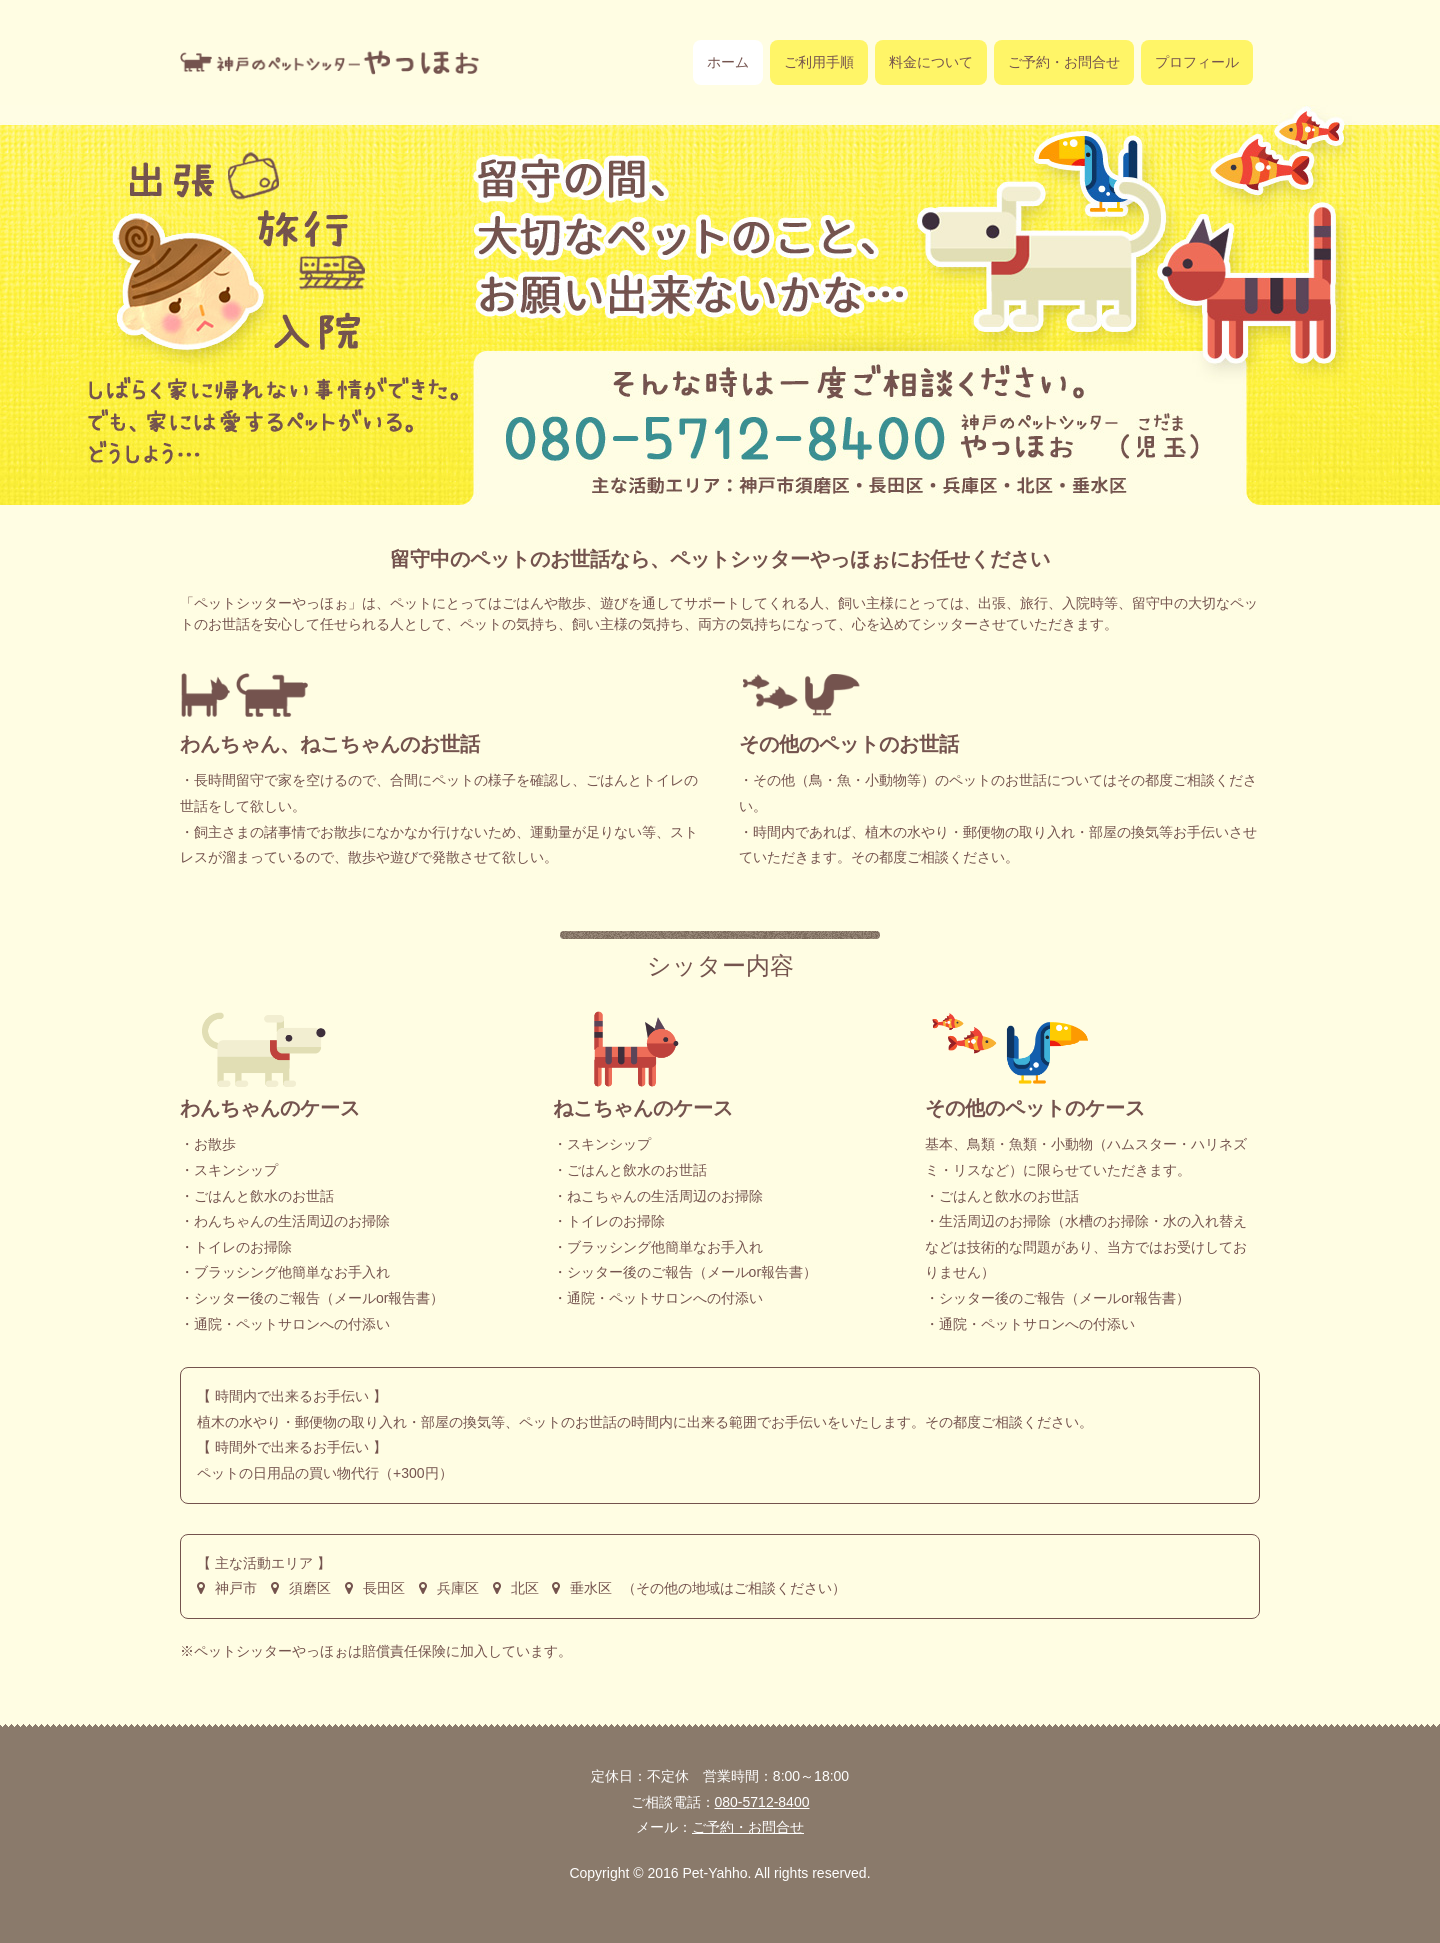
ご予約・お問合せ (1064, 62)
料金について (931, 62)
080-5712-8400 (762, 1802)
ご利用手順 (819, 62)
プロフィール (1197, 62)
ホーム (728, 62)
